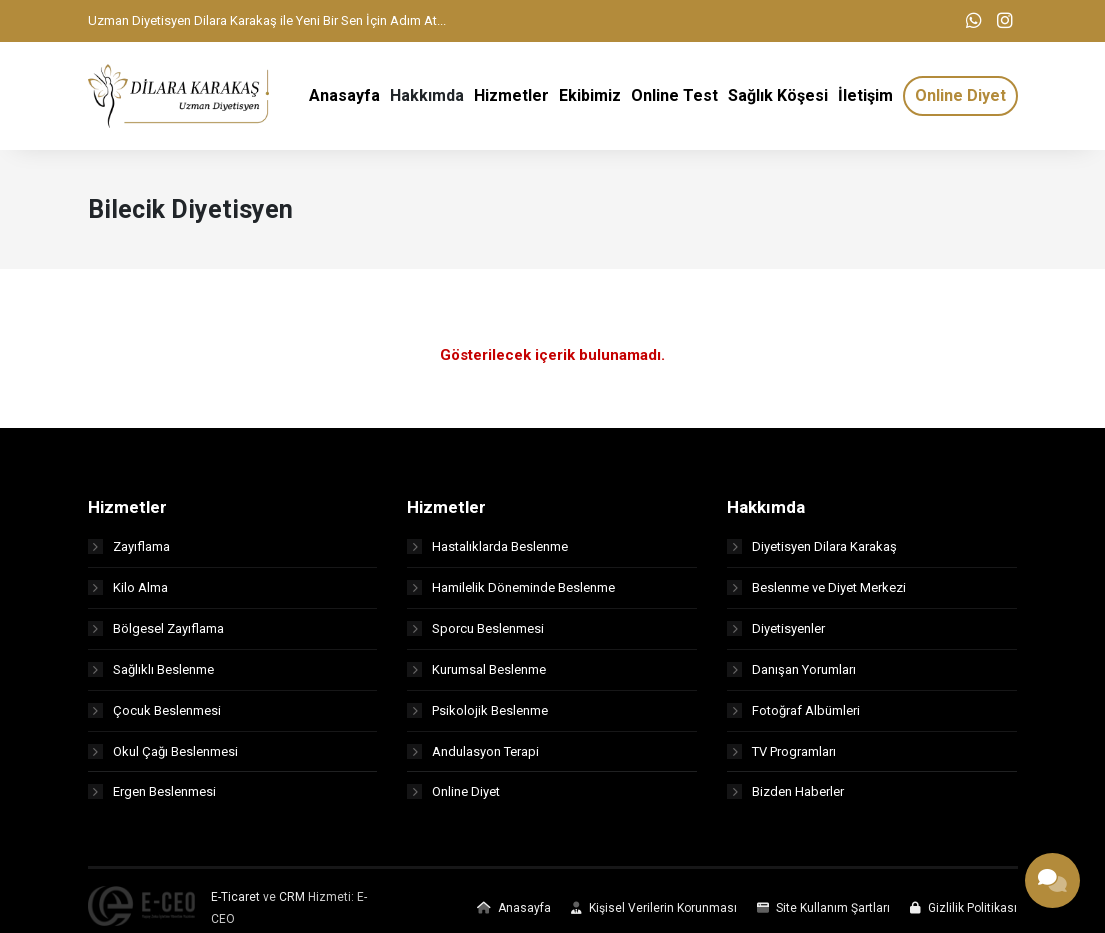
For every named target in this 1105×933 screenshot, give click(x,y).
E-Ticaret (235, 905)
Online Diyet (453, 799)
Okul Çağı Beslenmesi (163, 758)
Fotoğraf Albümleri (793, 717)
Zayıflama (129, 553)
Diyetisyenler (776, 635)
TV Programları (781, 758)
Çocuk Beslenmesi (154, 717)
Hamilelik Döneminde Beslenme (511, 594)
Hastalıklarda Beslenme (487, 553)
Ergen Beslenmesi (152, 799)
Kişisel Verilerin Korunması (654, 916)
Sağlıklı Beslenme (151, 676)
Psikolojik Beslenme (477, 717)
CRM (292, 905)
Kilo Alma (128, 594)
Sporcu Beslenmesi (475, 635)
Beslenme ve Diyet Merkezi (816, 594)
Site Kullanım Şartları (823, 916)
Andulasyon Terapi (473, 758)
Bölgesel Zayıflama (156, 635)
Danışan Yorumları (791, 676)
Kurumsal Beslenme (476, 676)
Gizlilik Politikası (963, 916)
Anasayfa (514, 916)
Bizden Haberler (785, 799)
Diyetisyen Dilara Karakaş (812, 553)
